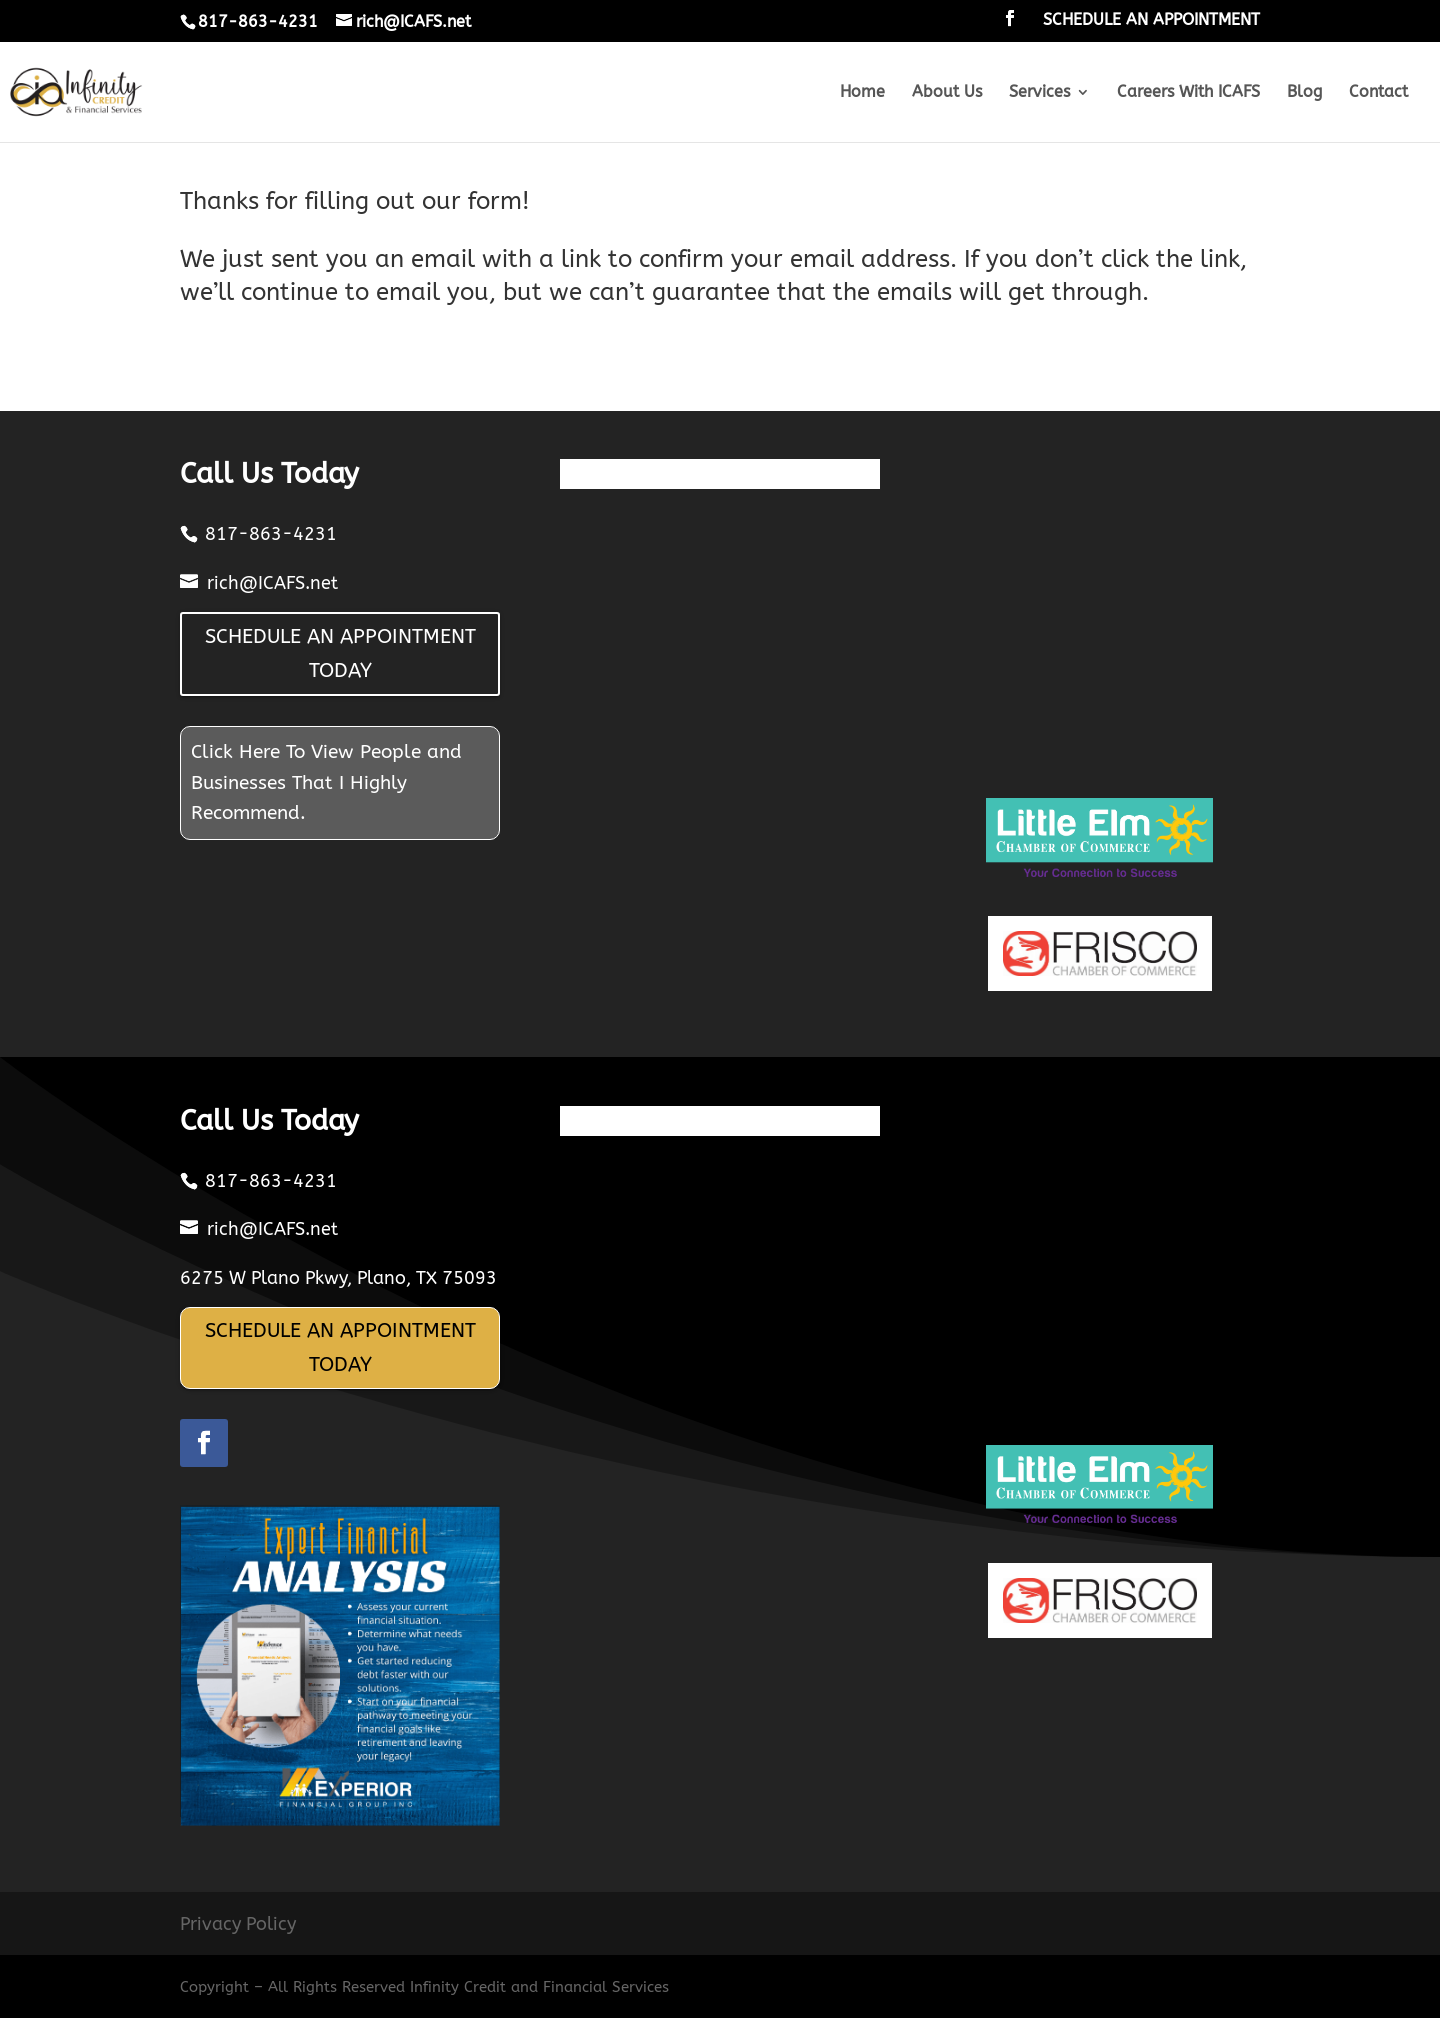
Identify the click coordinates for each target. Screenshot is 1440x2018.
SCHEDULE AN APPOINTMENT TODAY (340, 653)
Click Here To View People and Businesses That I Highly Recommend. (326, 782)
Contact (1378, 93)
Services (1039, 93)
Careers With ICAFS (1188, 93)
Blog (1304, 93)
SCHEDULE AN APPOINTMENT (1151, 20)
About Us (947, 93)
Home (862, 93)
